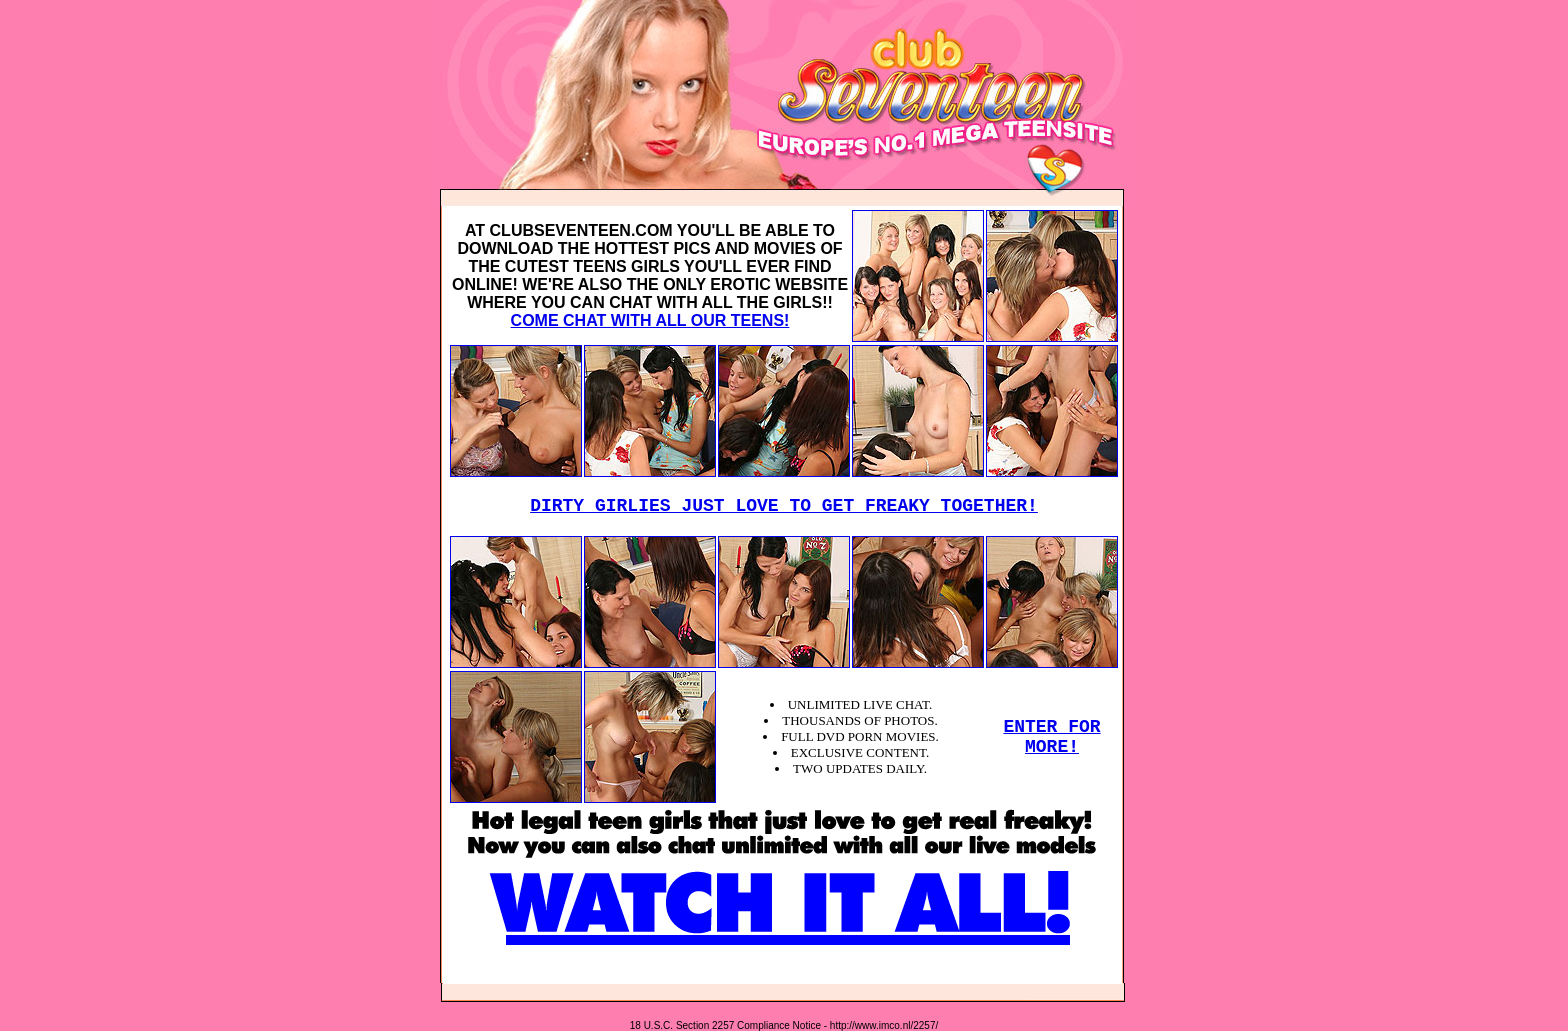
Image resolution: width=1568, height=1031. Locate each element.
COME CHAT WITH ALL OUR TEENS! (650, 320)
